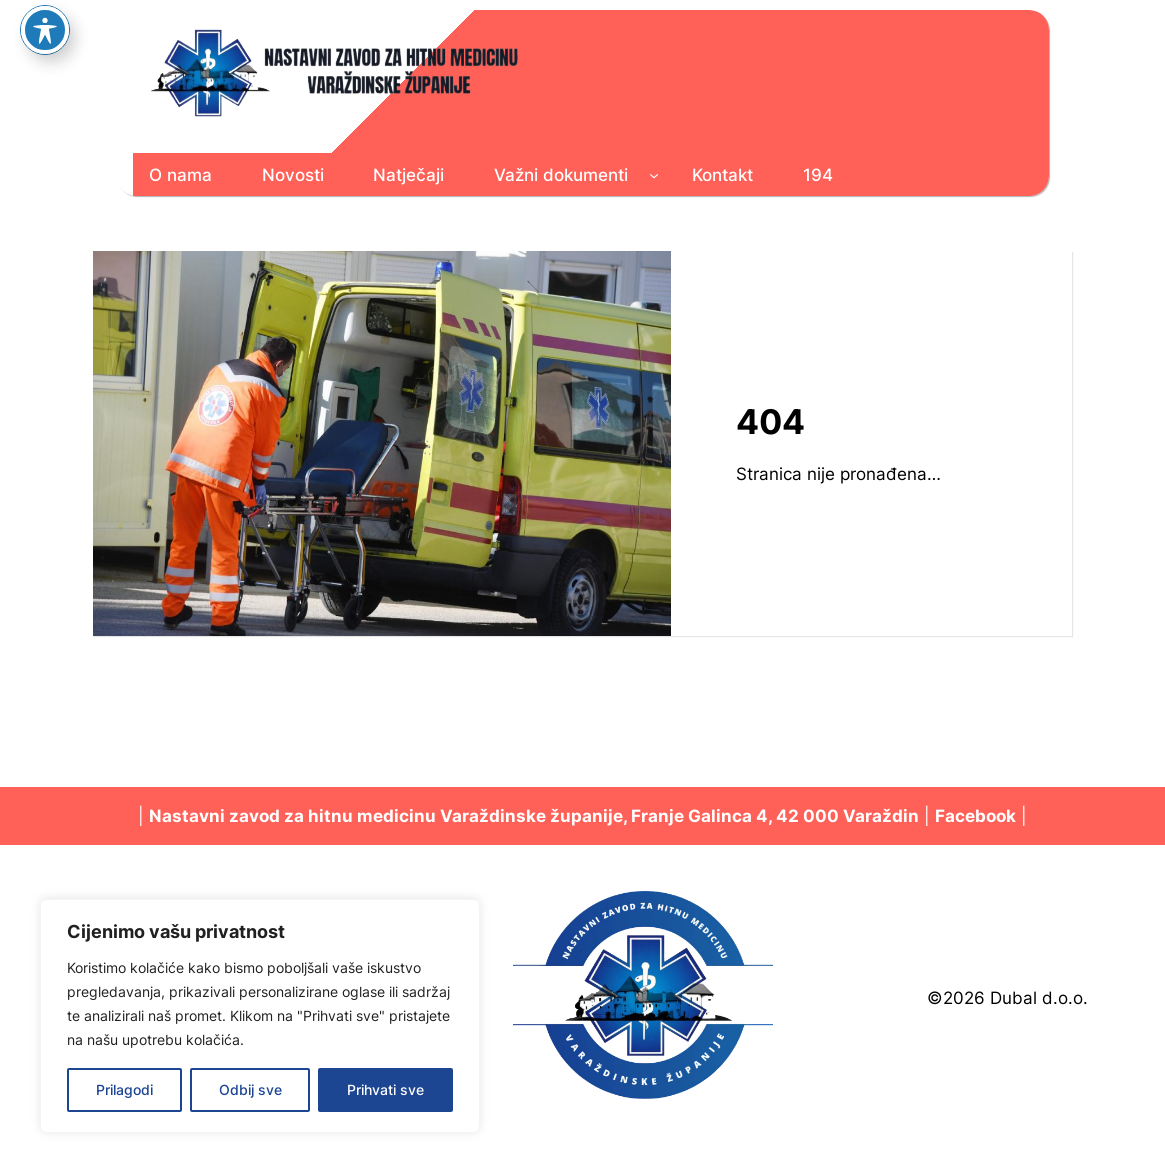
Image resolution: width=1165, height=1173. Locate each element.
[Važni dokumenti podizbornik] (654, 175)
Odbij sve (250, 1089)
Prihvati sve (385, 1089)
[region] (260, 1016)
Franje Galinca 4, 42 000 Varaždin (775, 816)
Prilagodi (124, 1089)
